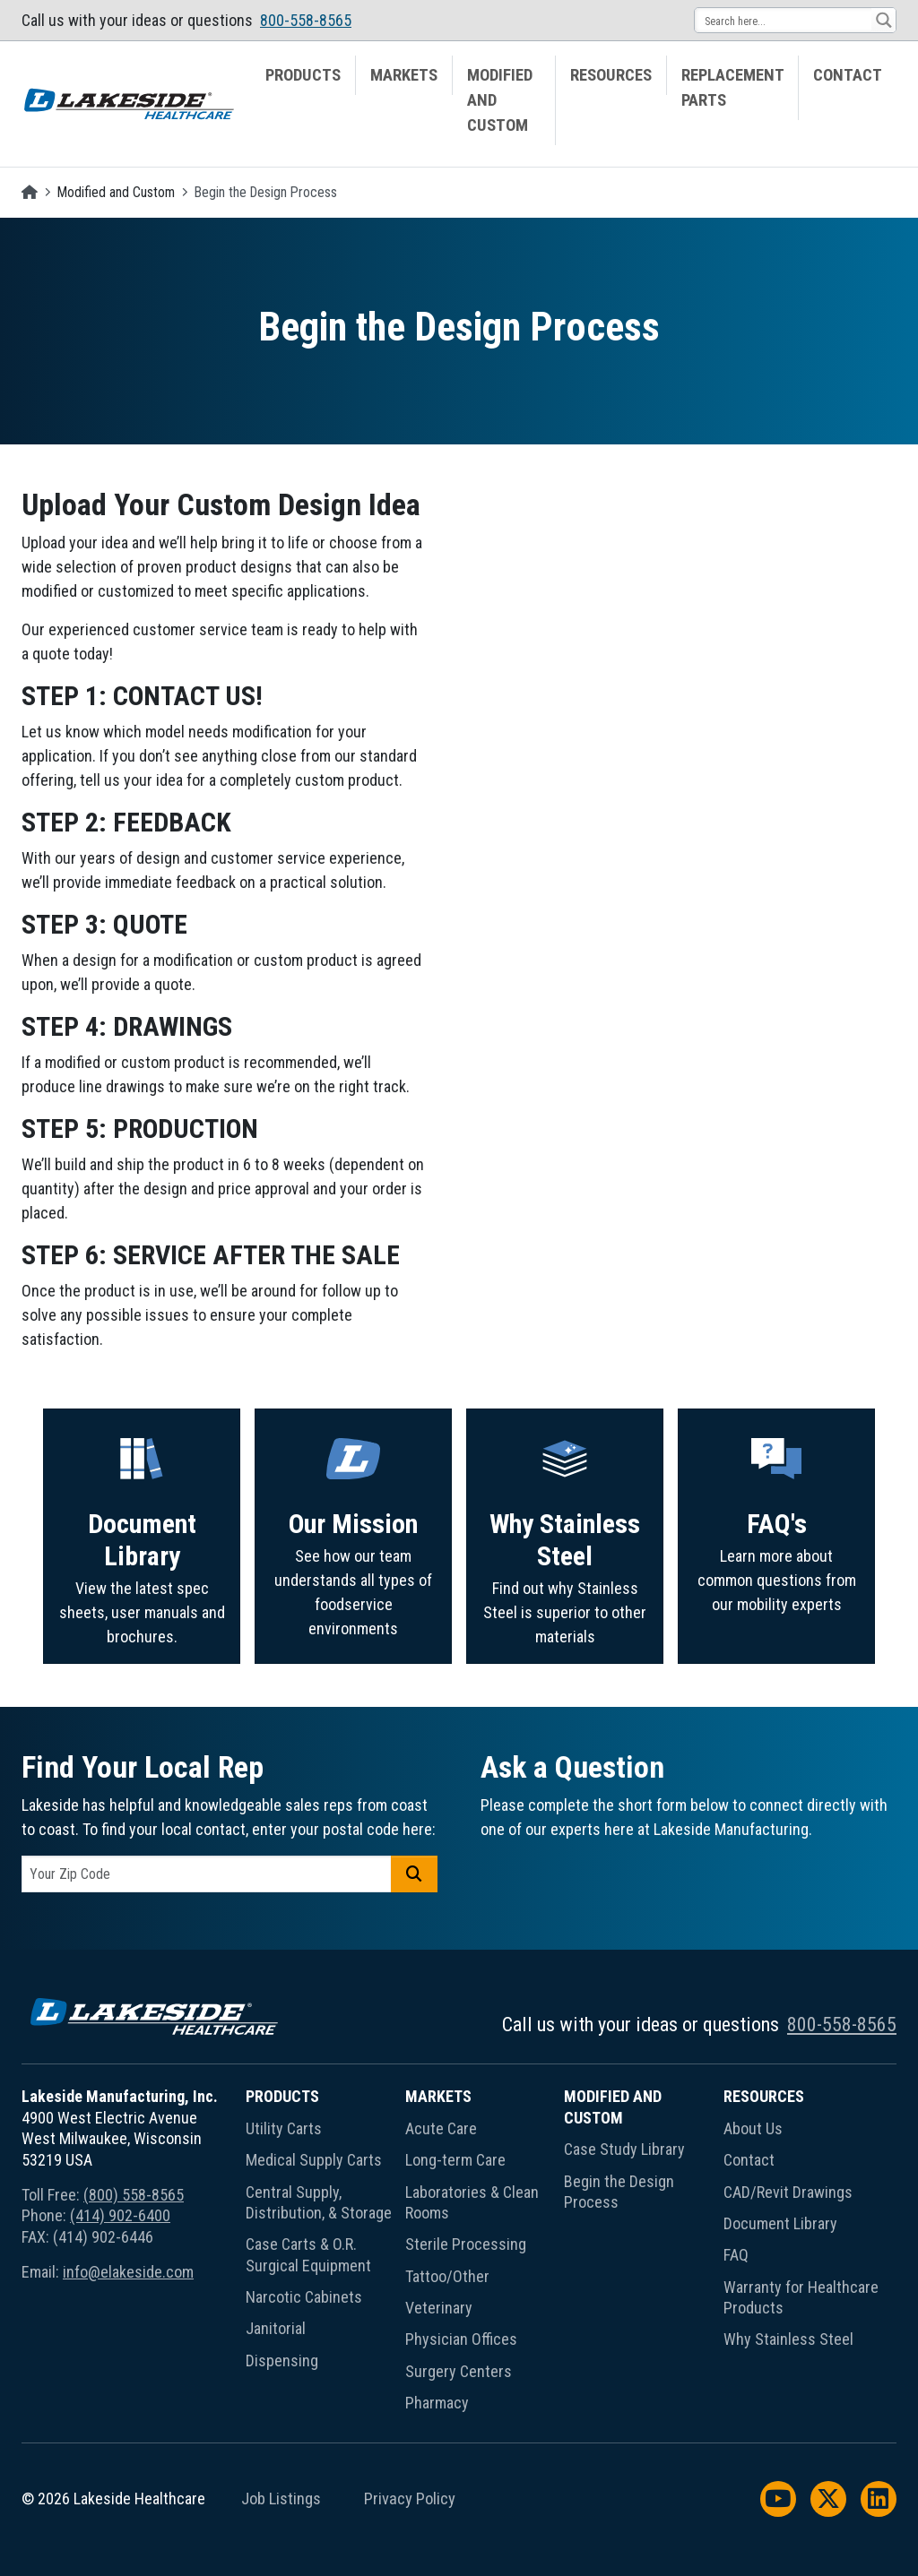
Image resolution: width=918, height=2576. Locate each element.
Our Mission (353, 1611)
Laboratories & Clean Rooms (472, 2202)
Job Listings (281, 2499)
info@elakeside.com (128, 2271)
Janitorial (276, 2328)
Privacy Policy (409, 2499)
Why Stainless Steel (788, 2339)
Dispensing (282, 2360)
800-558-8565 (305, 20)
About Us (753, 2128)
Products (303, 75)
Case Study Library (624, 2149)
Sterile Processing (465, 2244)
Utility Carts (284, 2128)
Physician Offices (461, 2339)
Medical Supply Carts (314, 2159)
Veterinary (438, 2307)
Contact (847, 75)
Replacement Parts (732, 87)
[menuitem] (303, 100)
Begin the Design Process (619, 2191)
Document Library (142, 1624)
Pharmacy (437, 2402)
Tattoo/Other (447, 2276)
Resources (611, 75)
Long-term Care (455, 2159)
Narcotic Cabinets (304, 2296)
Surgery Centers (458, 2371)
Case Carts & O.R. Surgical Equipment (308, 2254)
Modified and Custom (500, 100)
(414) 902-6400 (120, 2215)
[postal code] (207, 1874)
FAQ (736, 2254)
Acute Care (441, 2128)
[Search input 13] (784, 20)
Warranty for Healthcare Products (801, 2297)
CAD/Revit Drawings (788, 2192)
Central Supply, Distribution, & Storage (319, 2202)
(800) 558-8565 (133, 2194)
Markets (403, 75)
